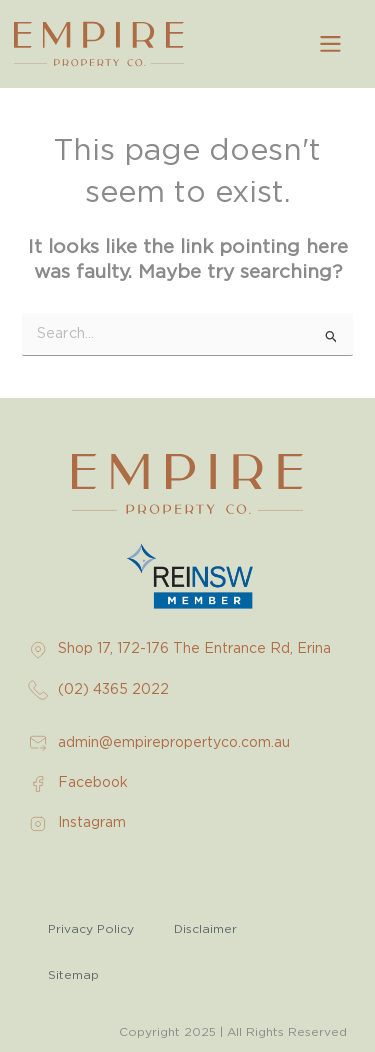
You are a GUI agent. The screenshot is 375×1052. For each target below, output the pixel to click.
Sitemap (73, 975)
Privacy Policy (91, 929)
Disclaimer (205, 929)
